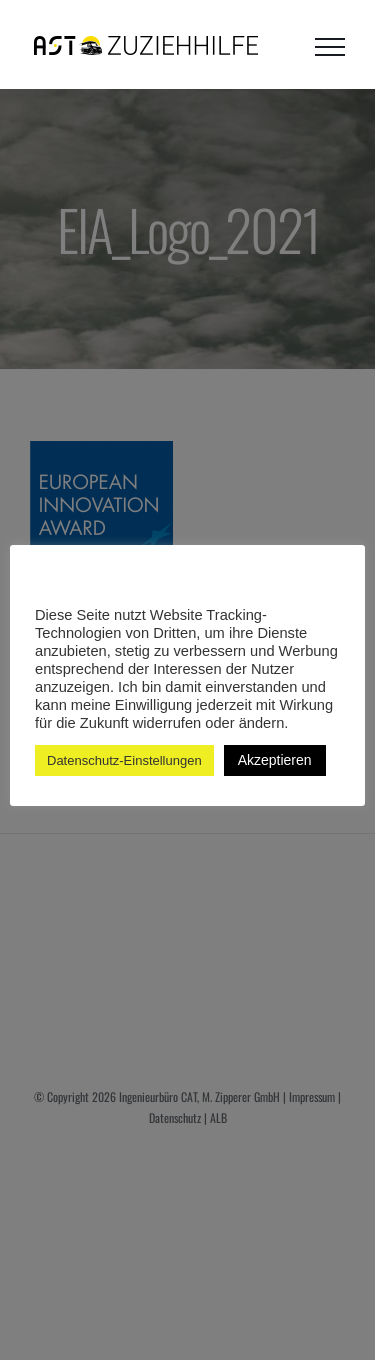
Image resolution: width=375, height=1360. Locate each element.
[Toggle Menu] (330, 47)
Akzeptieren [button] (275, 760)
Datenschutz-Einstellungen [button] (124, 760)
